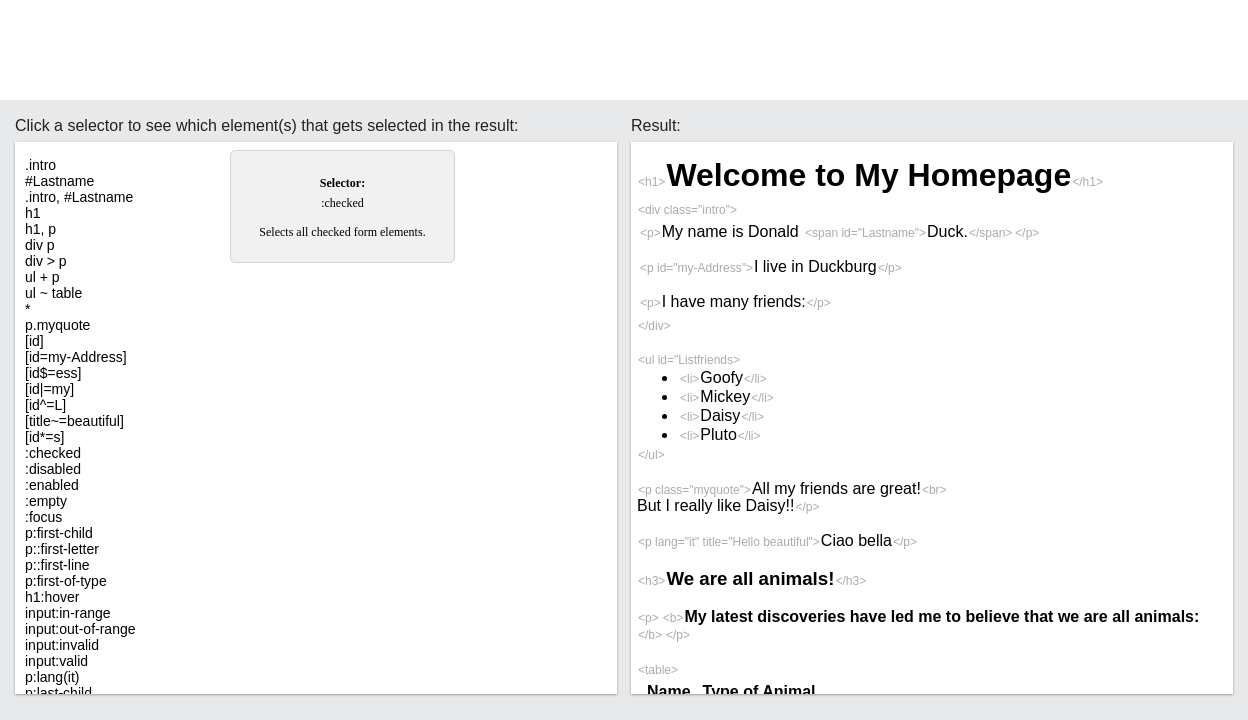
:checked (53, 453)
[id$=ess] (53, 373)
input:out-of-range (80, 629)
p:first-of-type (66, 581)
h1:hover (52, 597)
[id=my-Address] (76, 357)
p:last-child (58, 693)
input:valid (56, 661)
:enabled (52, 485)
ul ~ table (53, 293)
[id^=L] (45, 405)
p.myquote (57, 325)
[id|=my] (49, 389)
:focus (43, 517)
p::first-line (57, 565)
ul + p (42, 277)
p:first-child (59, 533)
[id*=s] (44, 437)
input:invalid (62, 645)
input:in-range (68, 613)
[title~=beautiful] (74, 421)
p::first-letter (62, 549)
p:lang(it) (52, 677)
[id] (34, 341)
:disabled (53, 469)
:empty (46, 501)
